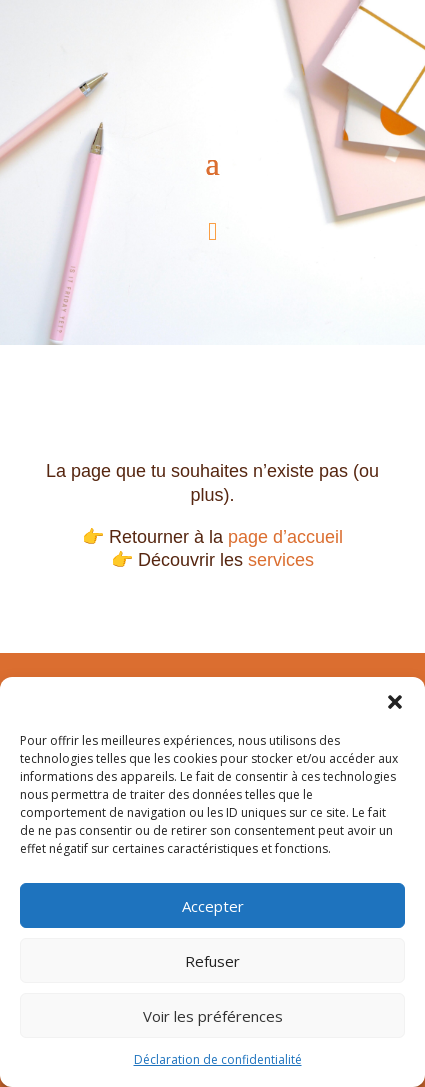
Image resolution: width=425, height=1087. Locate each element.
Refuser (212, 961)
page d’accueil (285, 537)
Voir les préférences (213, 1016)
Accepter (213, 906)
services (281, 560)
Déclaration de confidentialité (218, 1059)
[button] (395, 702)
